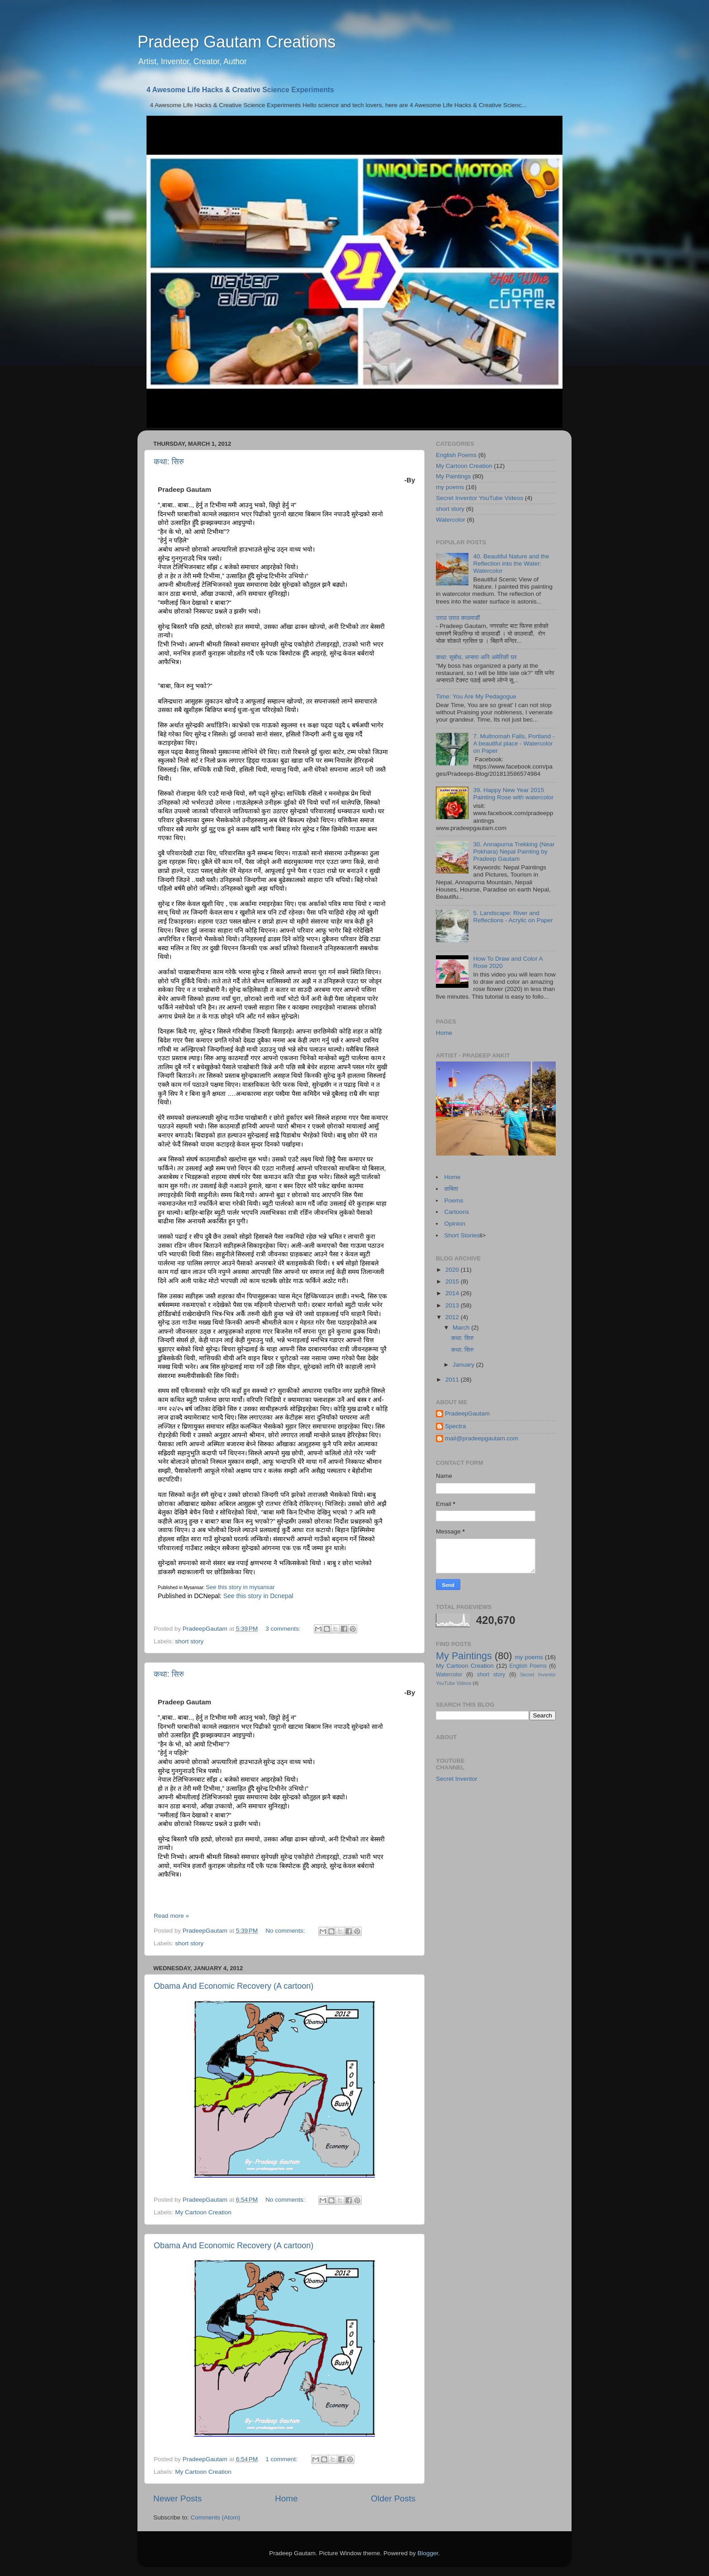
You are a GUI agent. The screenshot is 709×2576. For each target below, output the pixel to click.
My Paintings (453, 476)
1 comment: (282, 2459)
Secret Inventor (456, 1778)
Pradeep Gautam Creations (236, 42)
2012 (453, 1317)
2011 (453, 1379)
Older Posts (393, 2498)
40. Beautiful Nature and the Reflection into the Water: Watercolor (511, 563)
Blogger (427, 2553)
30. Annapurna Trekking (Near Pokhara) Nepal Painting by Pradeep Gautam (513, 851)
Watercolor (450, 519)
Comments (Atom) (216, 2517)
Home (286, 2498)
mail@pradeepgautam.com (481, 1438)
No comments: (286, 1930)
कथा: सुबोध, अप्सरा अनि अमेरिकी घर (476, 657)
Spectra (455, 1426)
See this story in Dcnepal (258, 1595)
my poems (450, 487)
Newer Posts (177, 2498)
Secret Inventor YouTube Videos (479, 498)
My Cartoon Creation (203, 2212)
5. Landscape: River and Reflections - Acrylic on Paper (513, 917)
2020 (453, 1269)
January (464, 1364)
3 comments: (283, 1628)
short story (189, 1641)
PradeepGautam (467, 1413)
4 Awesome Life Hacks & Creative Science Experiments (240, 90)
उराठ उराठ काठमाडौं (458, 617)
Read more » (171, 1915)
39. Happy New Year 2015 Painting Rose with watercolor (513, 794)
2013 (453, 1305)
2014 (453, 1293)
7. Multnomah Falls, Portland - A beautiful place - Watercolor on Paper (513, 743)
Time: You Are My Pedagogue (476, 696)
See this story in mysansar (240, 1587)
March (462, 1327)
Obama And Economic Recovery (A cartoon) (233, 1986)
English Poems (456, 455)
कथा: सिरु (169, 461)
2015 (453, 1281)
